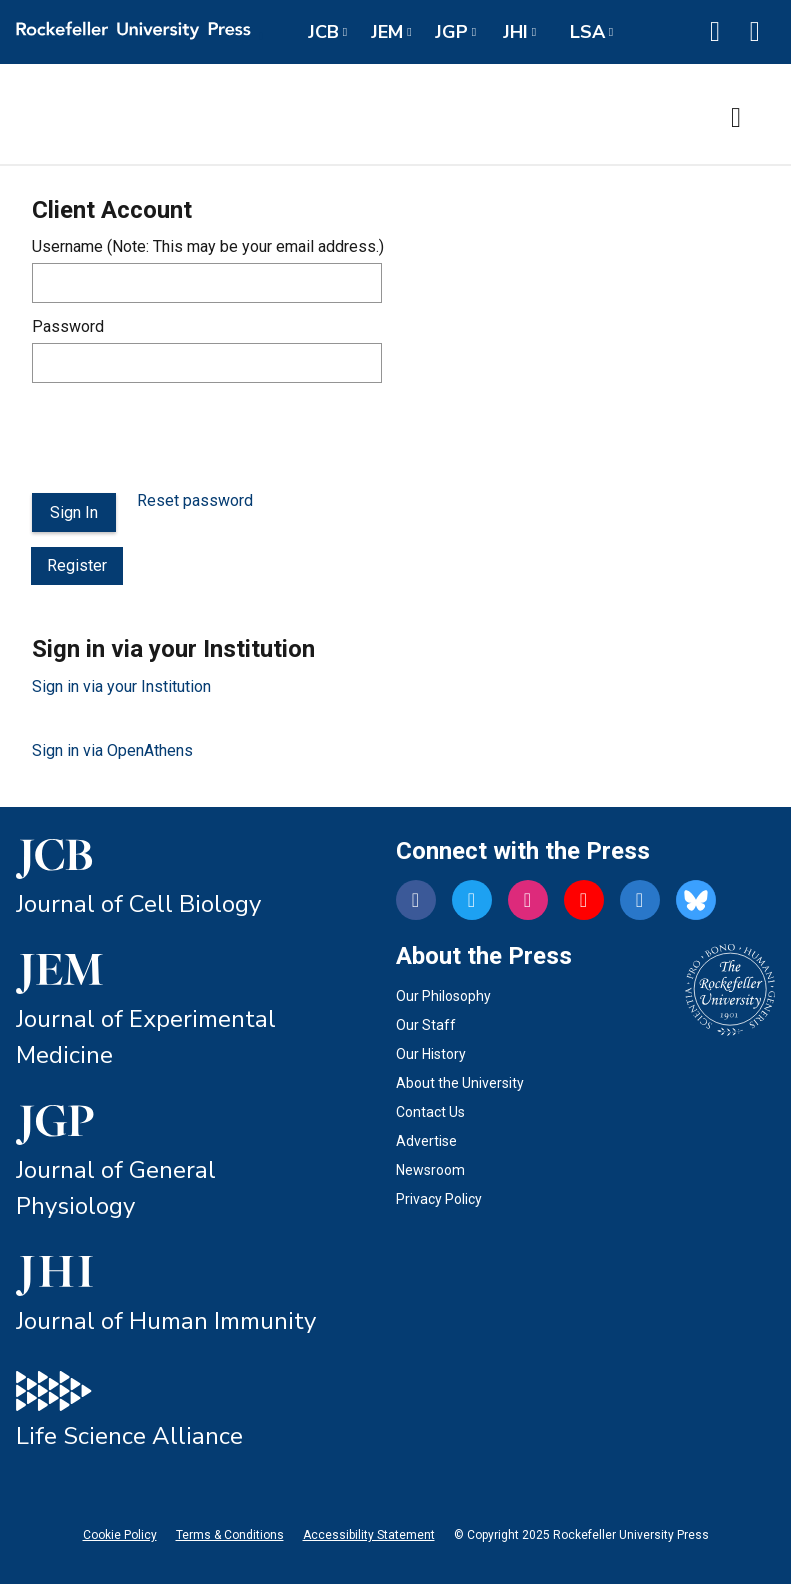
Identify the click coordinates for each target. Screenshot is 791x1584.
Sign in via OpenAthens (112, 750)
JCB (323, 32)
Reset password (195, 500)
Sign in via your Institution (121, 686)
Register (77, 565)
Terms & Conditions (230, 1535)
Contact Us (430, 1112)
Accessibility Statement (369, 1535)
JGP (451, 32)
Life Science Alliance (129, 1436)
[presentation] (184, 438)
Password (68, 326)
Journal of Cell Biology (138, 904)
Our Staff (426, 1025)
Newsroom (430, 1170)
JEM (387, 32)
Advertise (426, 1141)
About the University (460, 1083)
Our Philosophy (443, 996)
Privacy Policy (439, 1199)
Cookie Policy (120, 1535)
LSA (587, 32)
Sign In (74, 512)
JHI (515, 32)
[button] (715, 32)
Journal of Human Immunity (166, 1321)
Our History (431, 1054)
